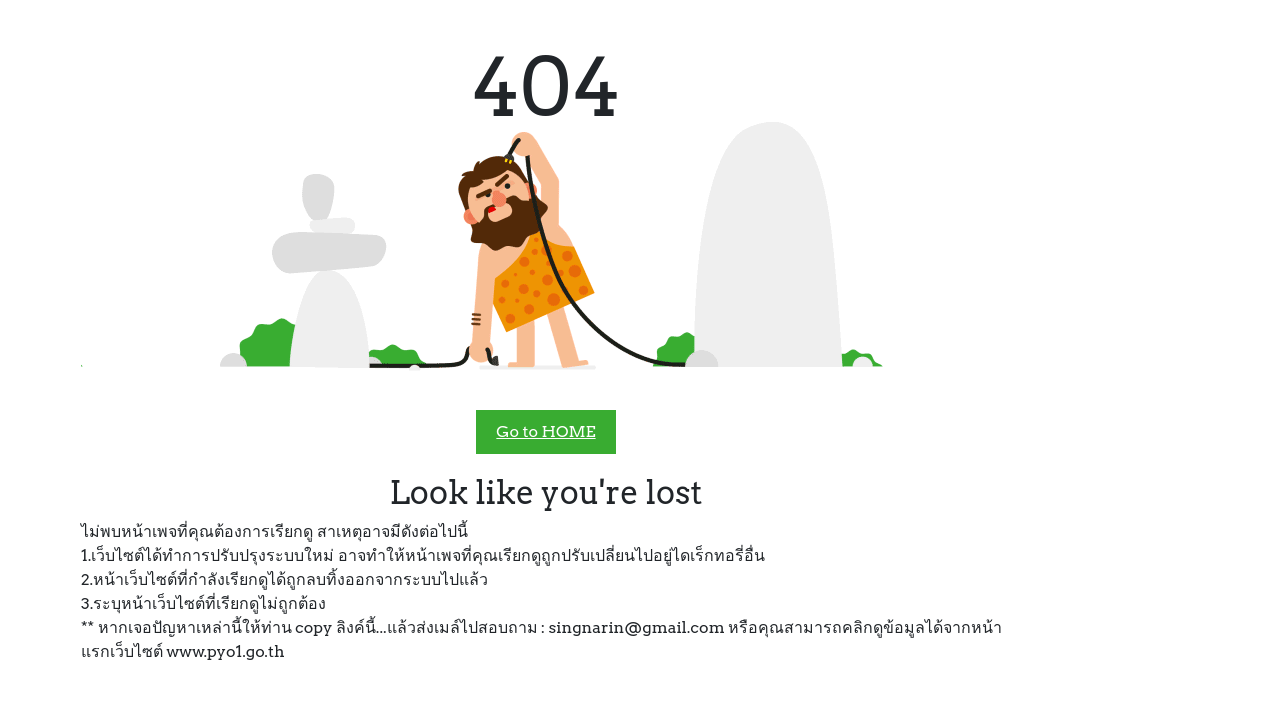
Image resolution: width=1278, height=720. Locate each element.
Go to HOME (545, 431)
